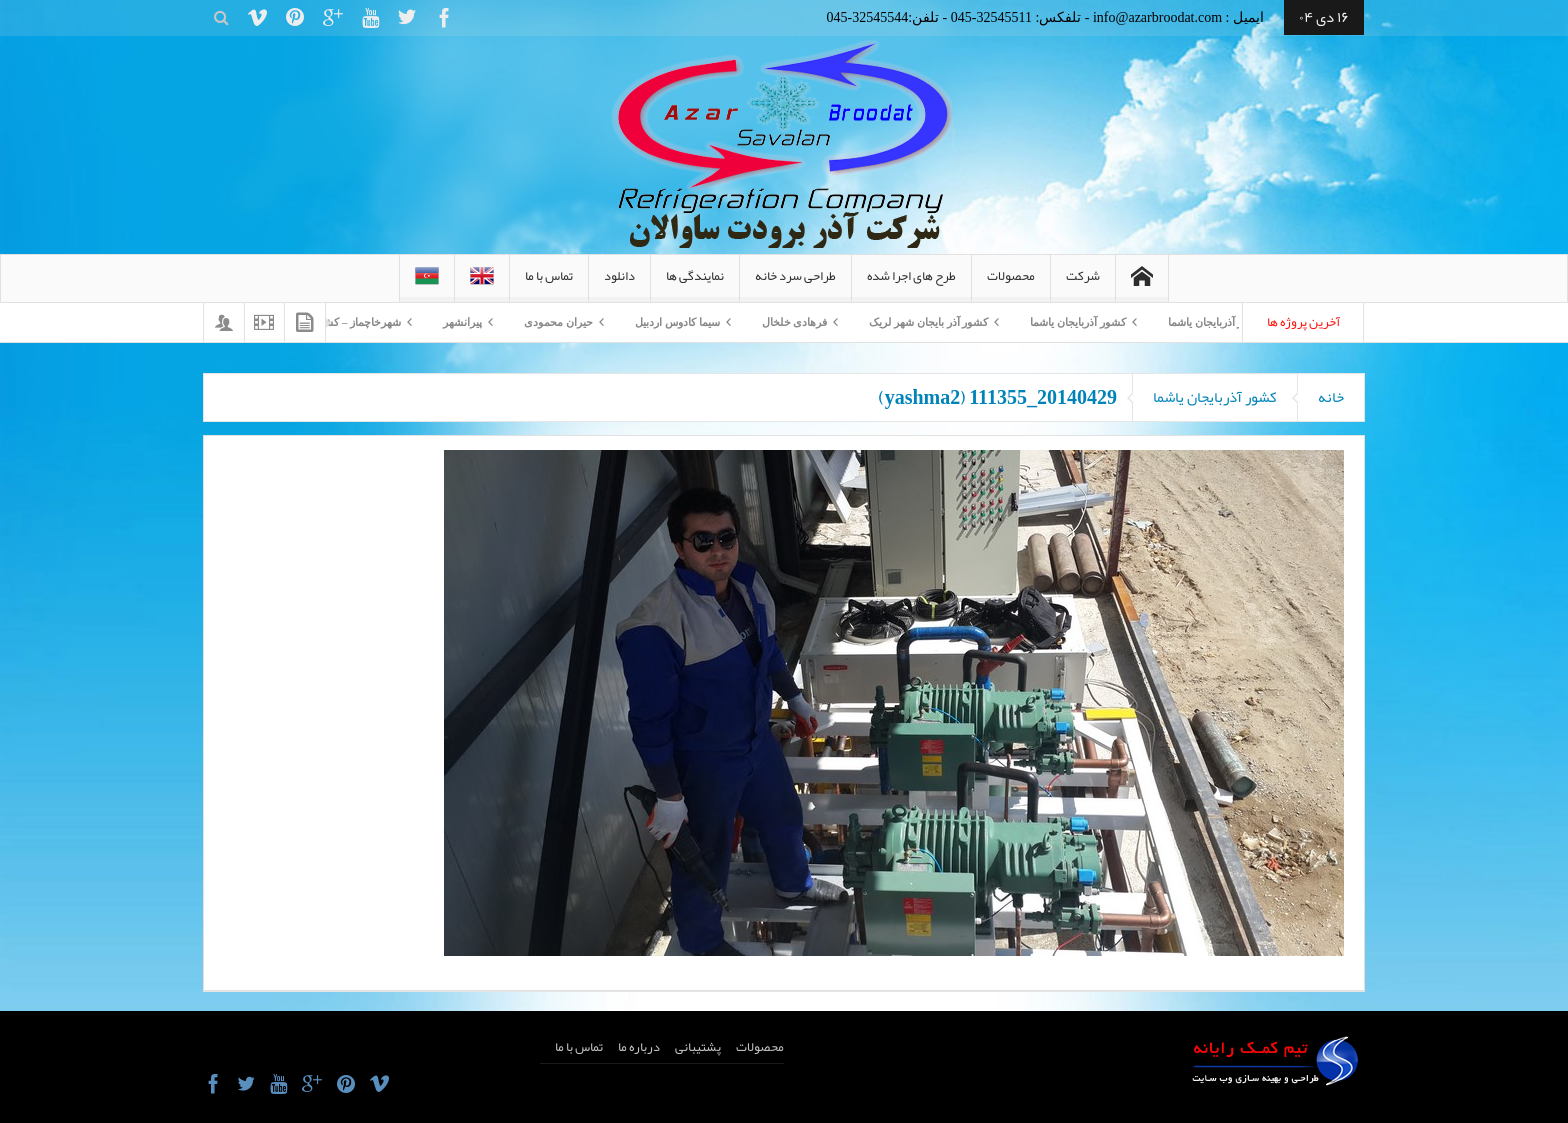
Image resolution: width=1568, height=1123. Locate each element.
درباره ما (639, 1047)
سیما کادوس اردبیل (667, 322)
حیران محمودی (548, 322)
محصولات (1011, 282)
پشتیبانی (698, 1047)
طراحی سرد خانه (795, 282)
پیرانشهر (452, 322)
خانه (1331, 397)
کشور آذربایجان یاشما (1206, 322)
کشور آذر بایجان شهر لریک (918, 322)
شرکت (1083, 282)
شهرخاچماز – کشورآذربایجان (327, 322)
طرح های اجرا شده (911, 282)
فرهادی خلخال (785, 322)
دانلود (619, 282)
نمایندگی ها (695, 282)
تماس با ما (549, 282)
